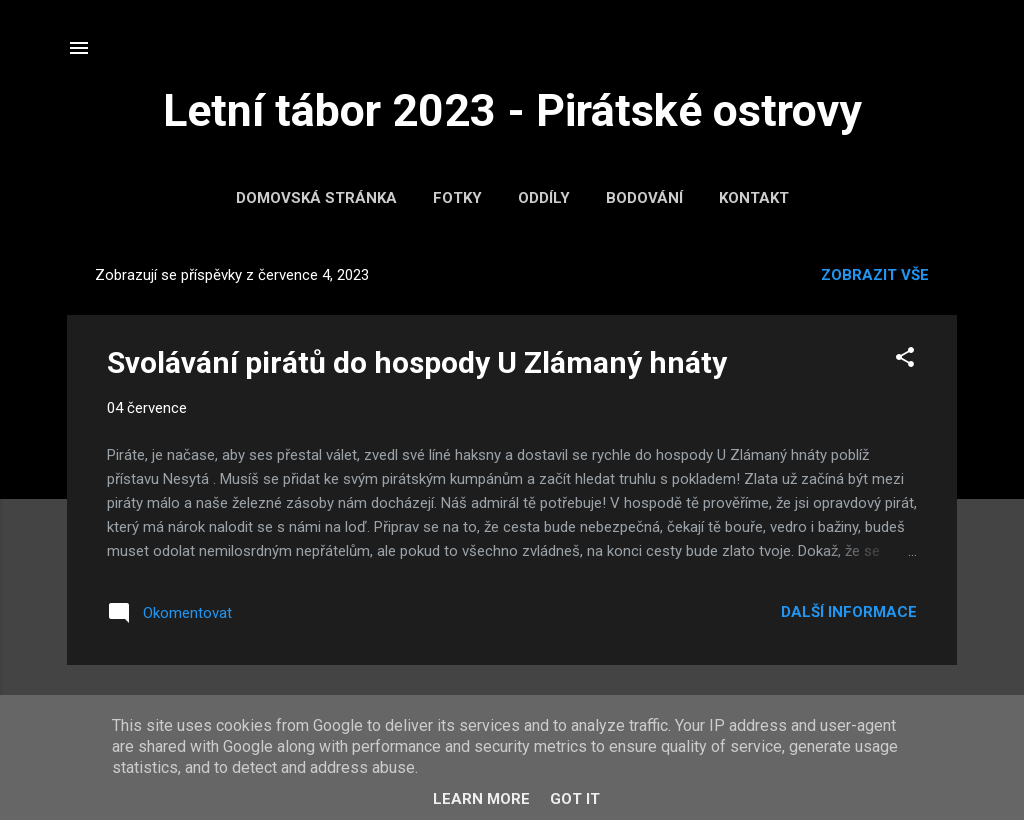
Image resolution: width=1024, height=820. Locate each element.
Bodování (644, 198)
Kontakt (754, 198)
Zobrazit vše (875, 275)
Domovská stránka (316, 198)
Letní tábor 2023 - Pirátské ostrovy (512, 110)
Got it (575, 799)
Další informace (849, 612)
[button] (905, 360)
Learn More (481, 799)
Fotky (457, 198)
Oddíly (544, 198)
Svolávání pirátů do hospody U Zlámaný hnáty (417, 362)
